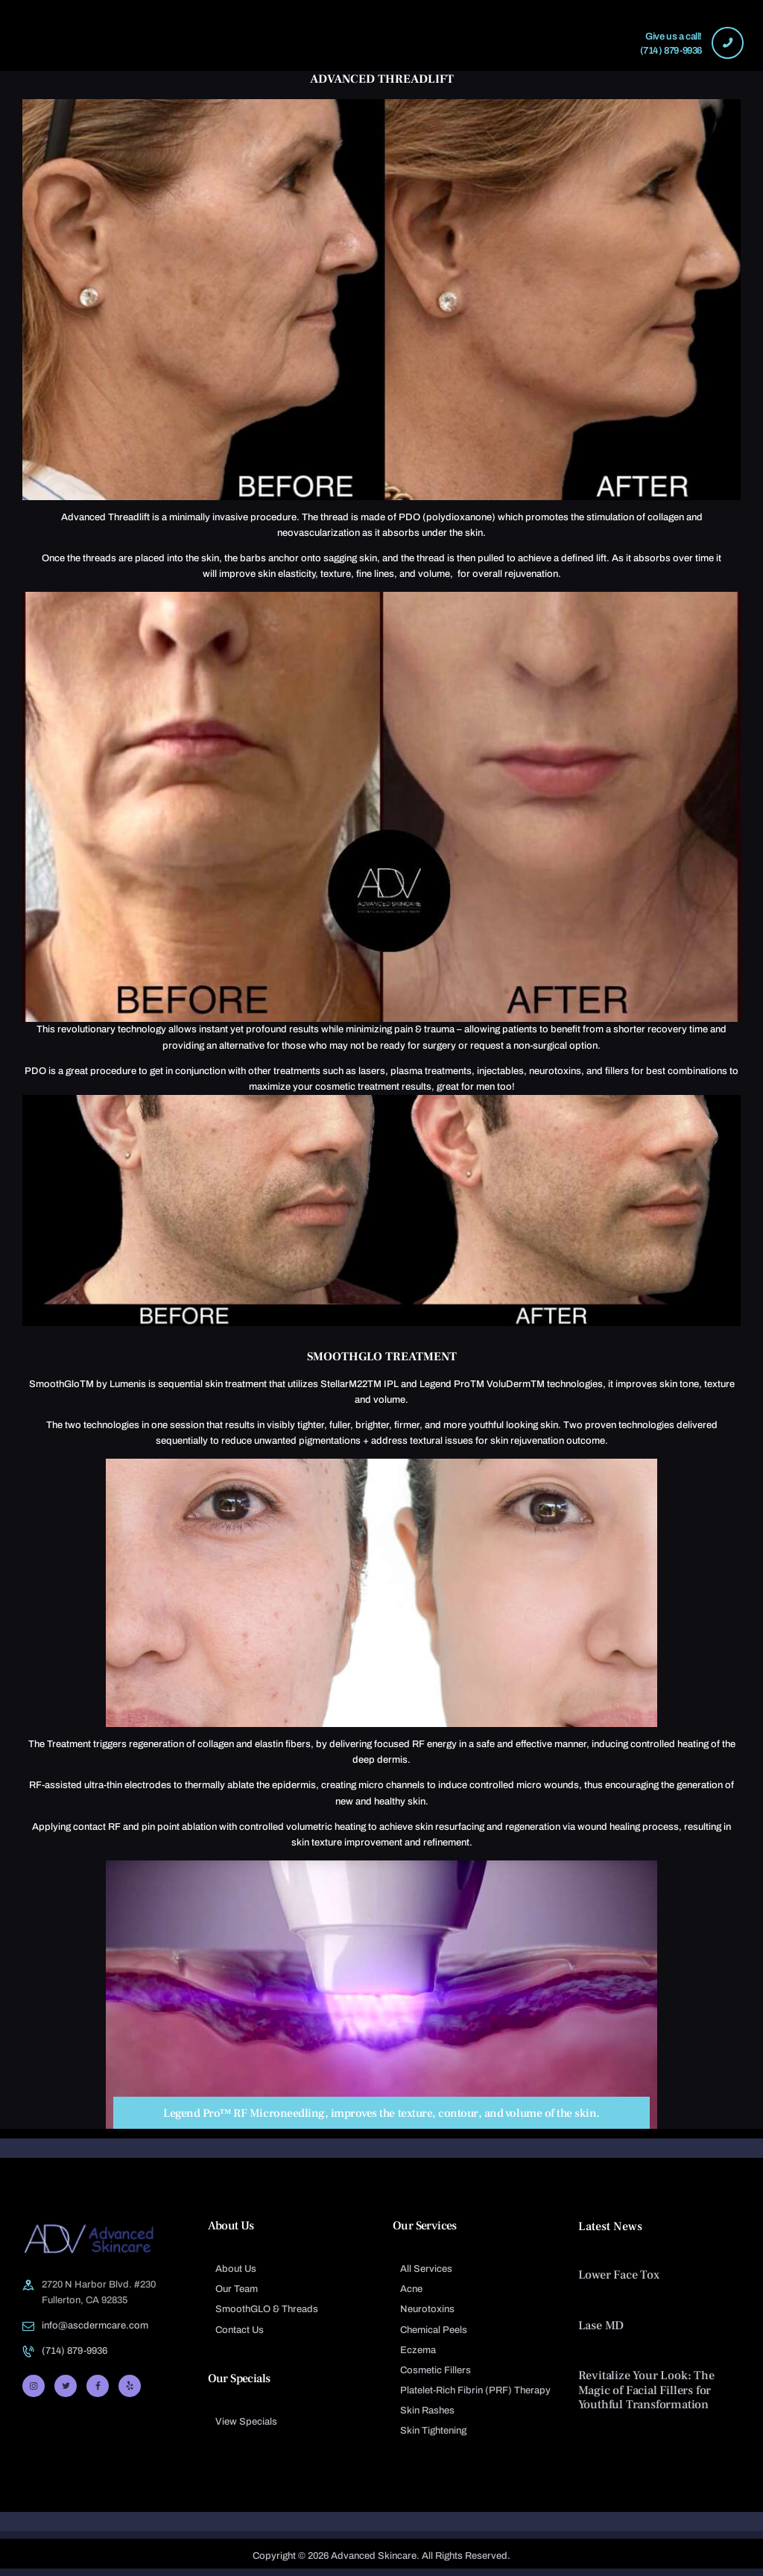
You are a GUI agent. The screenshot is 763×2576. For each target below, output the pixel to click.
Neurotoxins (427, 2309)
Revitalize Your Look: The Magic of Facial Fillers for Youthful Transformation (646, 2390)
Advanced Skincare (374, 2556)
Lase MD (601, 2325)
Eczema (418, 2350)
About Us (235, 2269)
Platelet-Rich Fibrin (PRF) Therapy (475, 2390)
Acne (411, 2289)
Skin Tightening (433, 2430)
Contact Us (239, 2330)
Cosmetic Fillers (435, 2370)
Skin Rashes (427, 2410)
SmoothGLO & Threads (266, 2309)
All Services (426, 2269)
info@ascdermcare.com (95, 2325)
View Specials (246, 2421)
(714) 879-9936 (74, 2351)
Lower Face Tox (618, 2274)
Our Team (236, 2289)
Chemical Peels (433, 2330)
